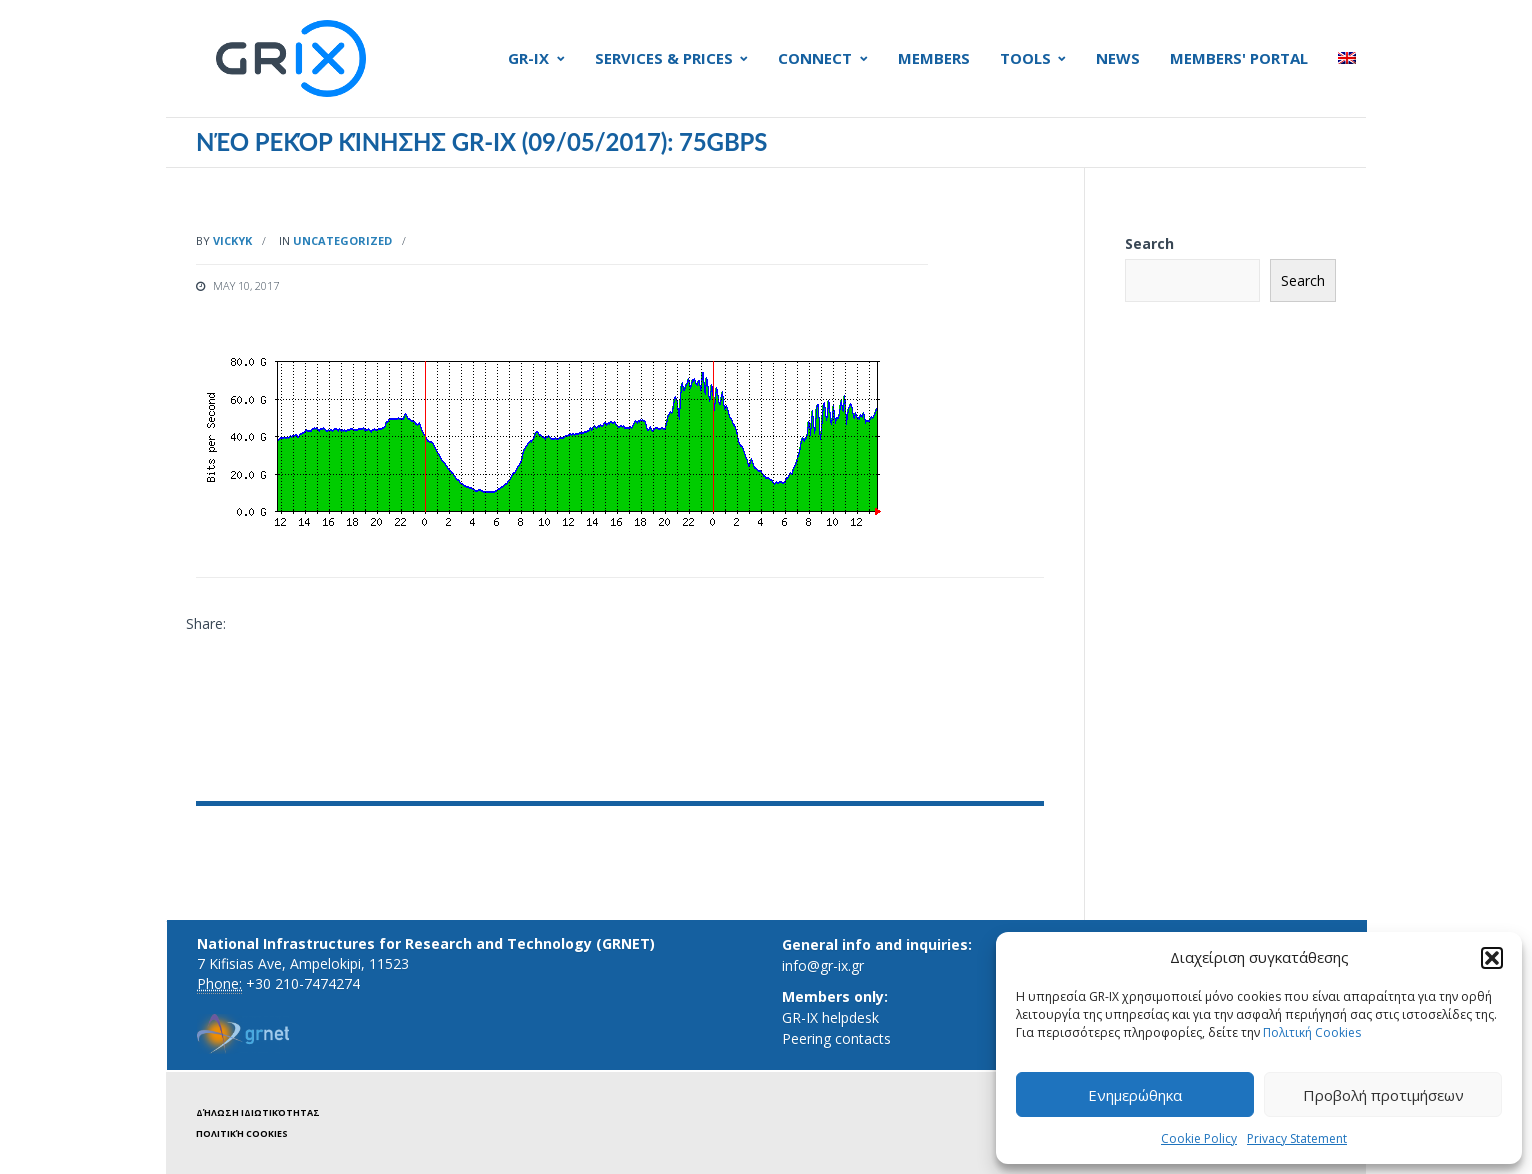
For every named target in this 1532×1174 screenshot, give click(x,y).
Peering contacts (836, 1038)
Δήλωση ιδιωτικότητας (258, 1112)
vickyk (232, 240)
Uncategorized (342, 240)
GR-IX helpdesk (830, 1017)
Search (1149, 243)
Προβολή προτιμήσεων (1383, 1095)
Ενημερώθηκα (1135, 1095)
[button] (1492, 958)
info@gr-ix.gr (823, 965)
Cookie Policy (1199, 1138)
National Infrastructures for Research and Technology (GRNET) (426, 943)
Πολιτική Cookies (1312, 1032)
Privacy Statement (1297, 1138)
